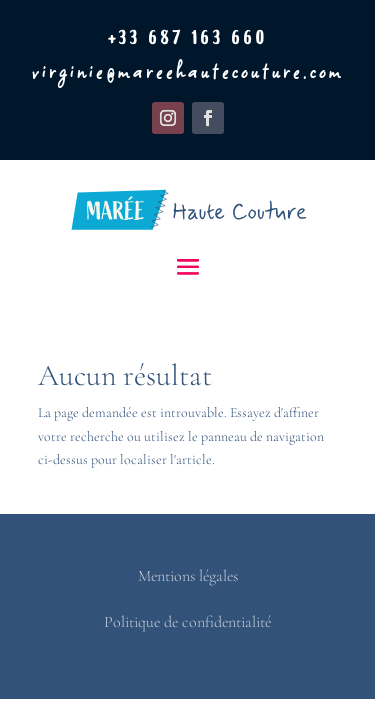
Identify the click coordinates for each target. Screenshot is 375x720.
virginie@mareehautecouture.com (188, 72)
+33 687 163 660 (188, 39)
